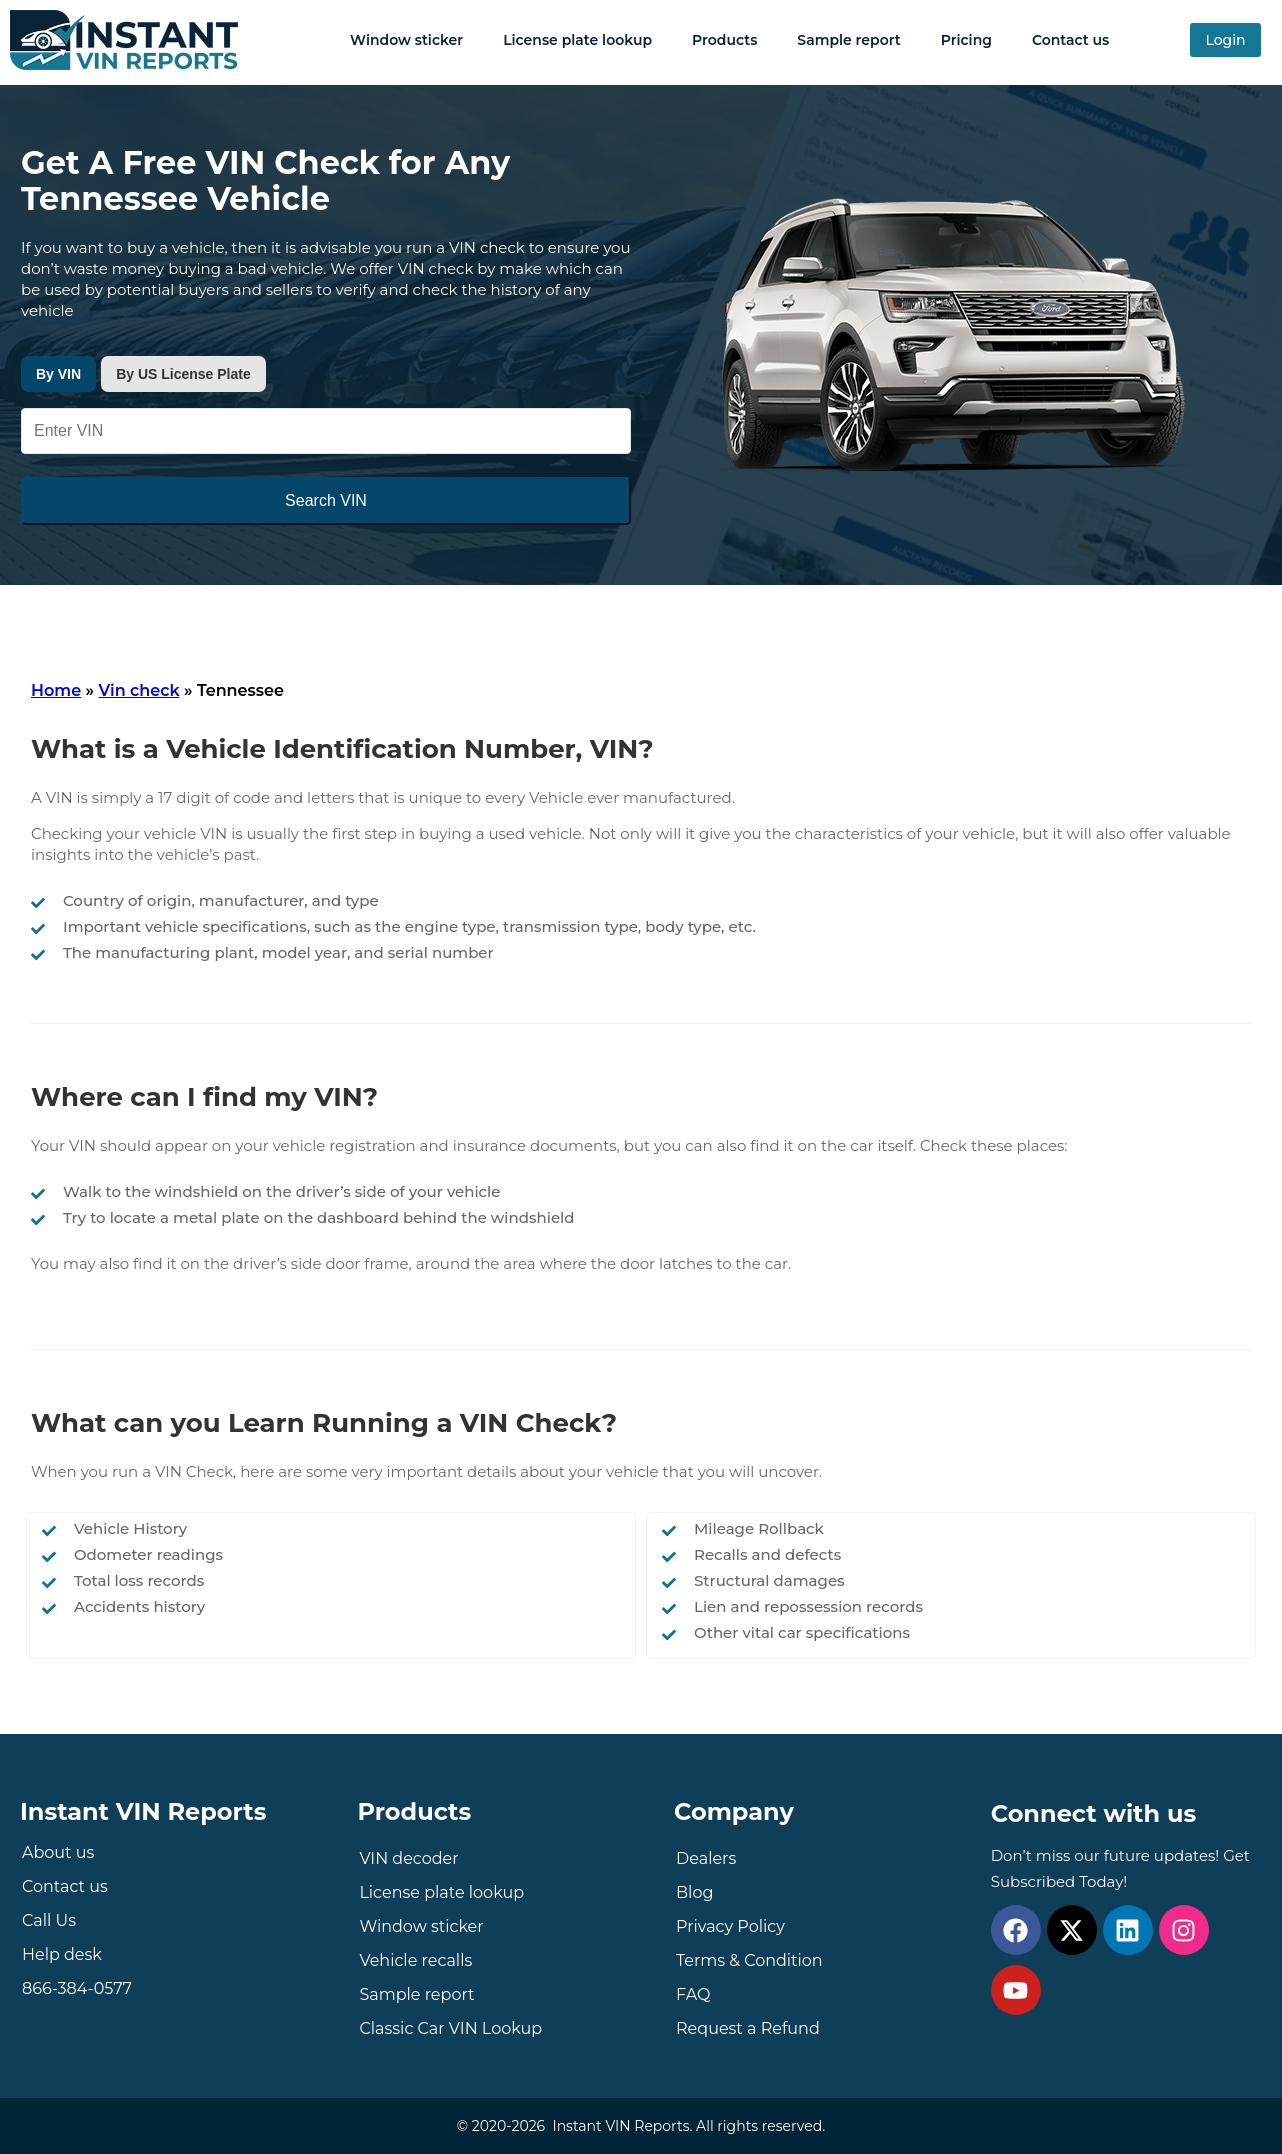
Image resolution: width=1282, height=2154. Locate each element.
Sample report (848, 40)
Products (724, 40)
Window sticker (406, 40)
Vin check (139, 690)
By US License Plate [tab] (183, 374)
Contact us (1070, 40)
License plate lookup (577, 40)
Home (56, 690)
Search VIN (326, 500)
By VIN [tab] (58, 374)
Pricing (966, 40)
